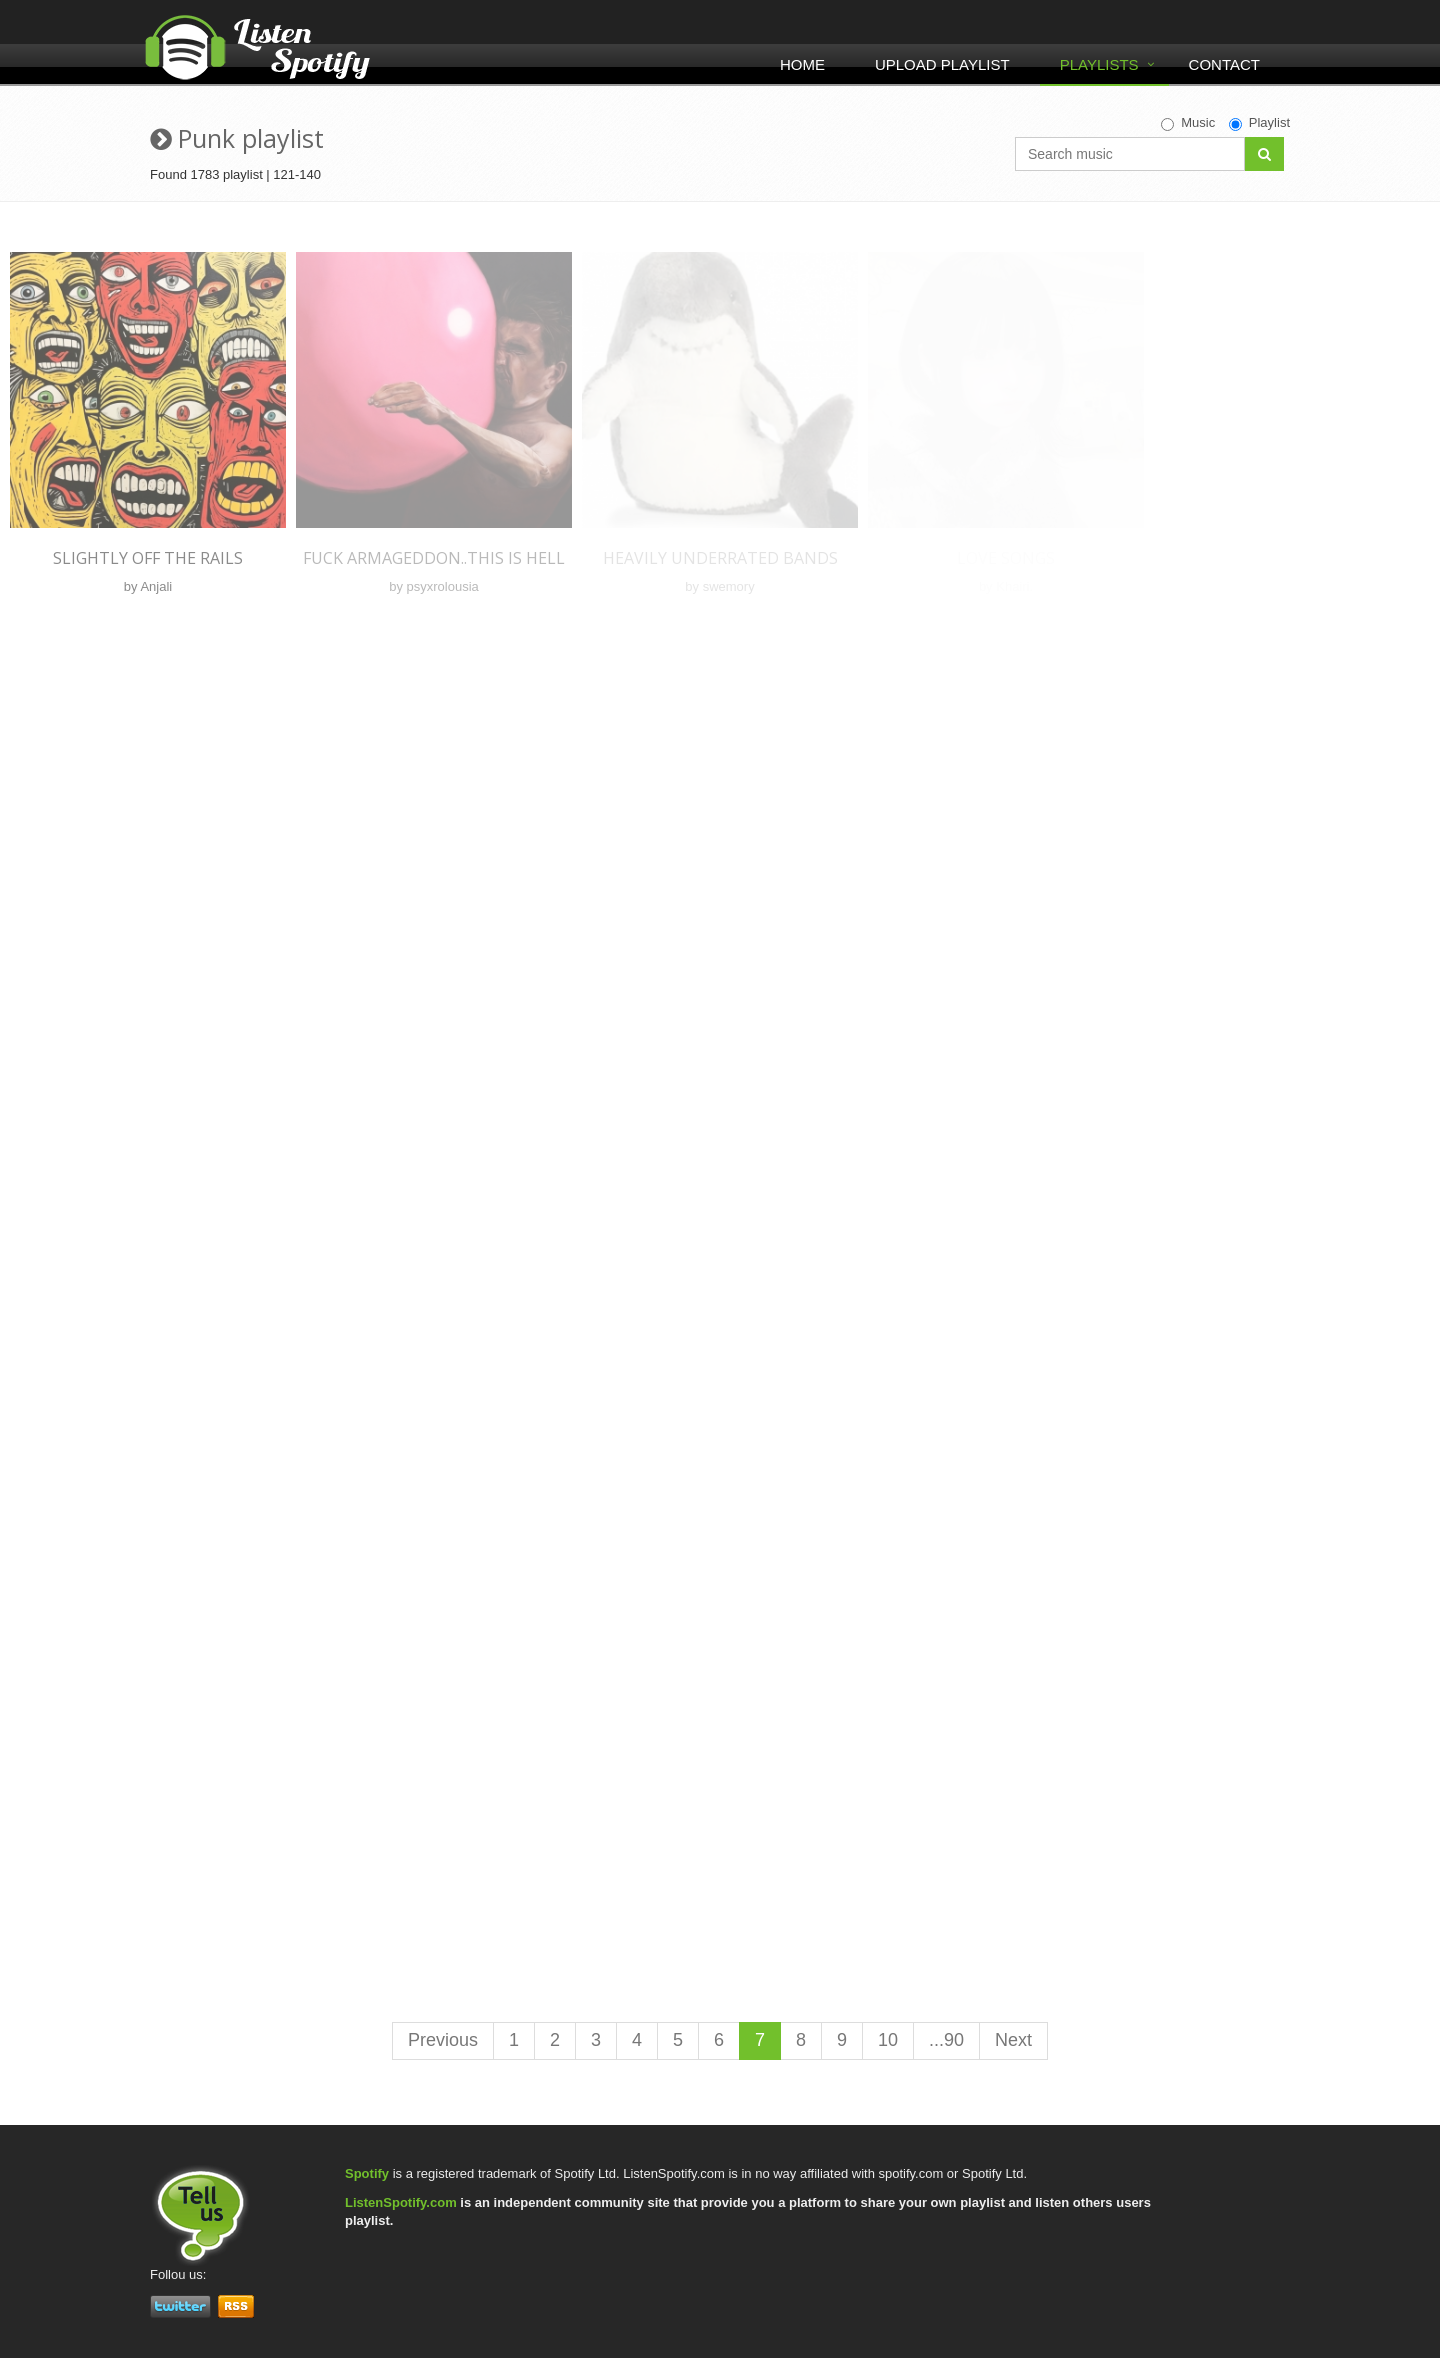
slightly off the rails (148, 558)
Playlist (1259, 123)
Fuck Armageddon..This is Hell (434, 558)
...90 (946, 2040)
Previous (443, 2040)
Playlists (1099, 64)
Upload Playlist (942, 64)
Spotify (367, 2173)
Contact (1224, 64)
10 (888, 2040)
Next (1013, 2040)
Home (802, 64)
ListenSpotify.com (401, 2202)
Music (1188, 123)
